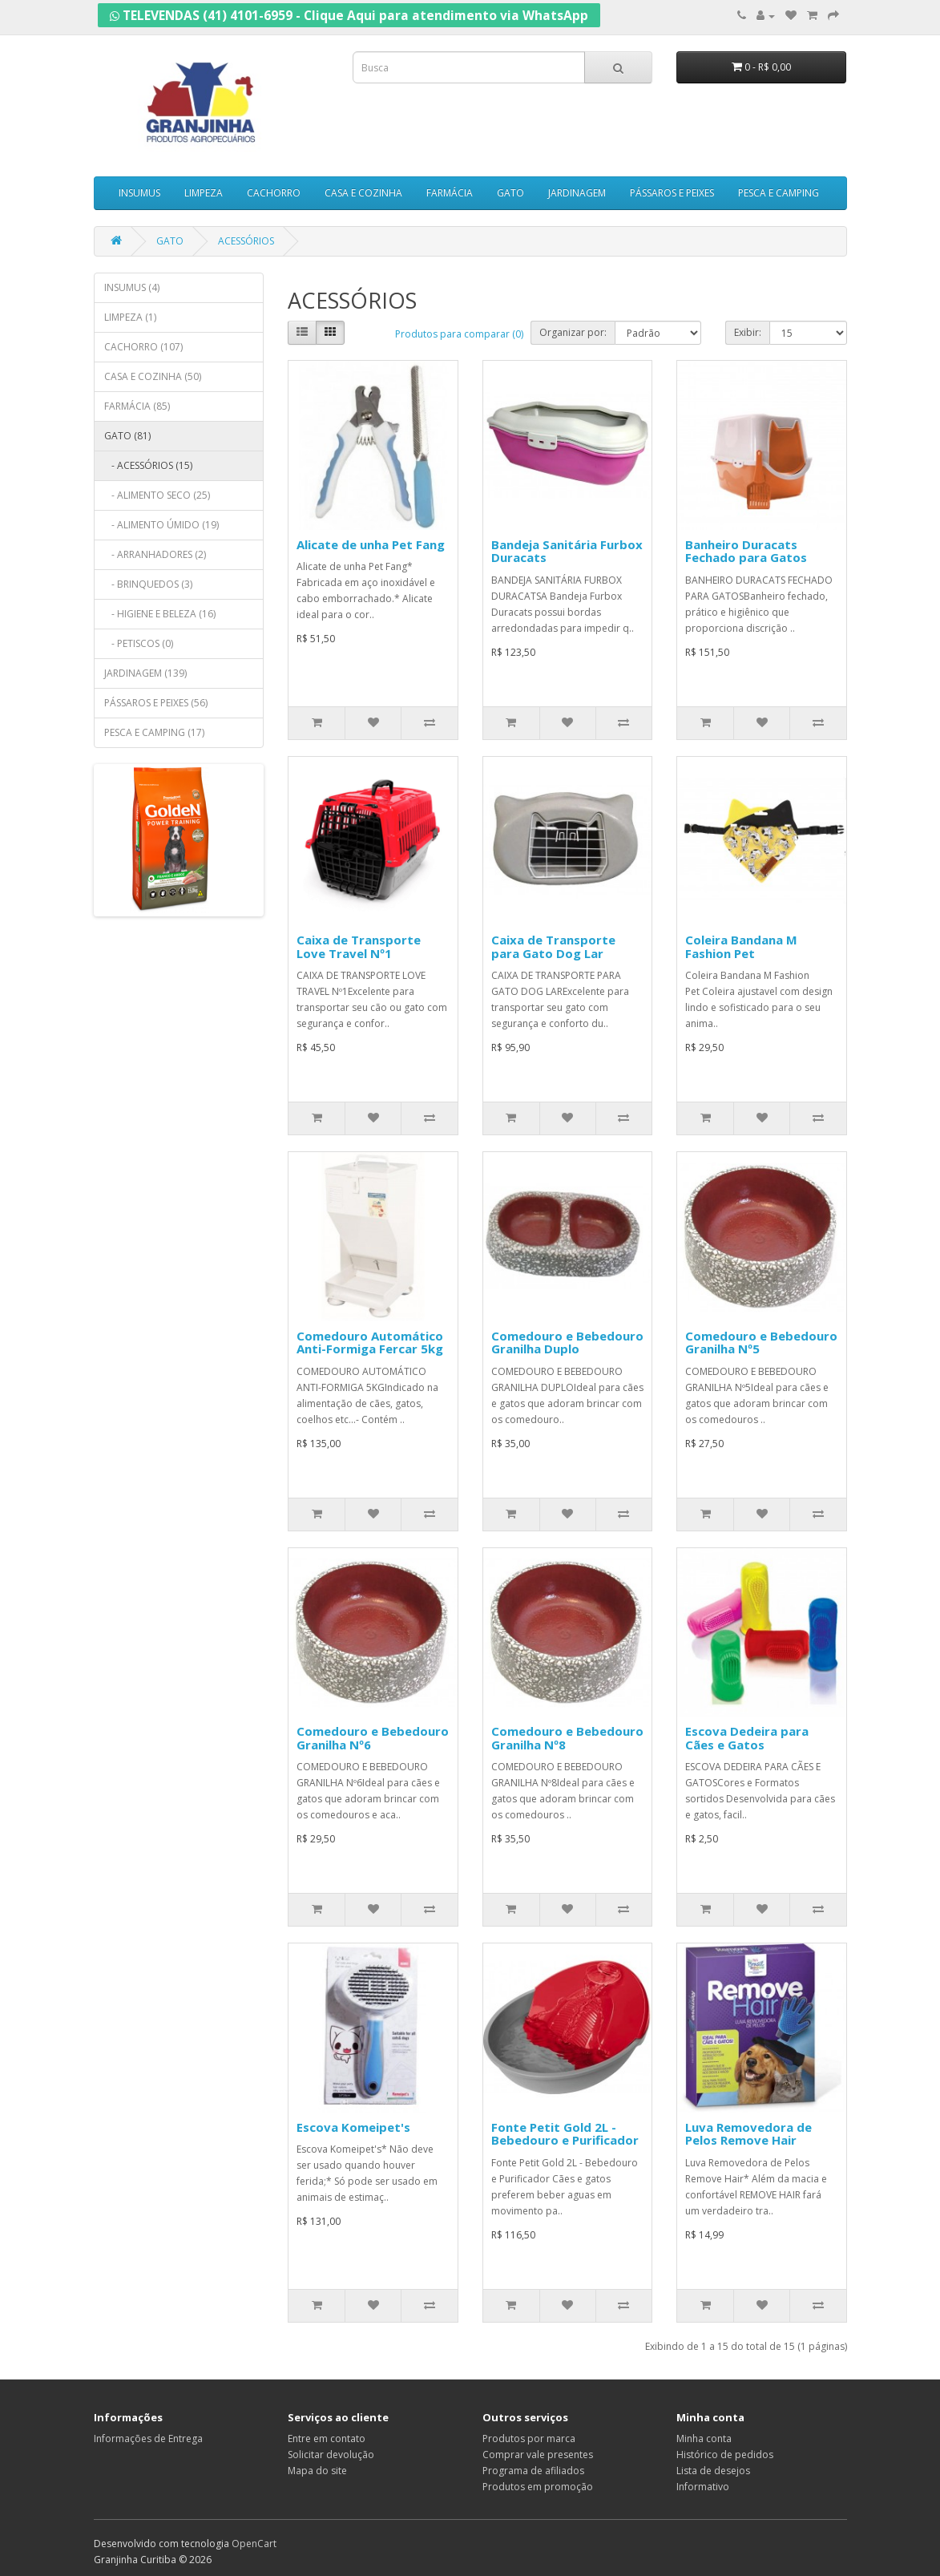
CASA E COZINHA (363, 193)
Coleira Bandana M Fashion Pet (741, 946)
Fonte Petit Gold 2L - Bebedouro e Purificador (565, 2134)
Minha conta (704, 2438)
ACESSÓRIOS (246, 241)
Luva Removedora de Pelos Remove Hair (748, 2134)
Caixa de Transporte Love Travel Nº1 (359, 946)
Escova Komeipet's (353, 2127)
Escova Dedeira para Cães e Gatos (747, 1738)
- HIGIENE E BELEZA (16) (160, 614)
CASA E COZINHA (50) (152, 376)
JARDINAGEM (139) (145, 673)
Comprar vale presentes (537, 2454)
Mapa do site (317, 2470)
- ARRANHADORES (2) (155, 554)
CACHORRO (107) (143, 347)
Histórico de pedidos (724, 2454)
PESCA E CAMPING (778, 193)
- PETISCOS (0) (138, 643)
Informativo (702, 2486)
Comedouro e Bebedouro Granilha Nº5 (761, 1342)
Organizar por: (573, 332)
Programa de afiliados (533, 2470)
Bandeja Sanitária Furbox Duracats (567, 551)
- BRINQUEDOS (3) (148, 584)
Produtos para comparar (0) (459, 334)
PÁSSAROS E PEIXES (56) (156, 703)
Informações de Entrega (148, 2438)
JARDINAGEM (577, 193)
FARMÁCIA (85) (137, 406)
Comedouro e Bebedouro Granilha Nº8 (567, 1738)
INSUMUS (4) (131, 287)
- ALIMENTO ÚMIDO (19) (161, 525)
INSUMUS (139, 193)
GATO (510, 193)
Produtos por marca (528, 2438)
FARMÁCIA (449, 193)
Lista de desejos (713, 2470)
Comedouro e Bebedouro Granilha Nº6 (373, 1738)
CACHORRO (274, 193)
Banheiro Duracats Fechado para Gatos (746, 551)
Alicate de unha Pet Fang (371, 544)
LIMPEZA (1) (130, 317)
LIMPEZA (203, 193)
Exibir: (747, 332)
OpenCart (254, 2543)
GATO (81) (127, 436)
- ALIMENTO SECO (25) (157, 495)
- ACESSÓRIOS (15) (148, 465)
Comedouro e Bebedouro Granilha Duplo (567, 1342)
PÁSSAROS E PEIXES (672, 193)
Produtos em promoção (537, 2486)
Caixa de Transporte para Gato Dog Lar (553, 946)
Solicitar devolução (331, 2454)
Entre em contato (326, 2438)
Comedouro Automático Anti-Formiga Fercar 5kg (370, 1342)
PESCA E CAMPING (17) (154, 732)
